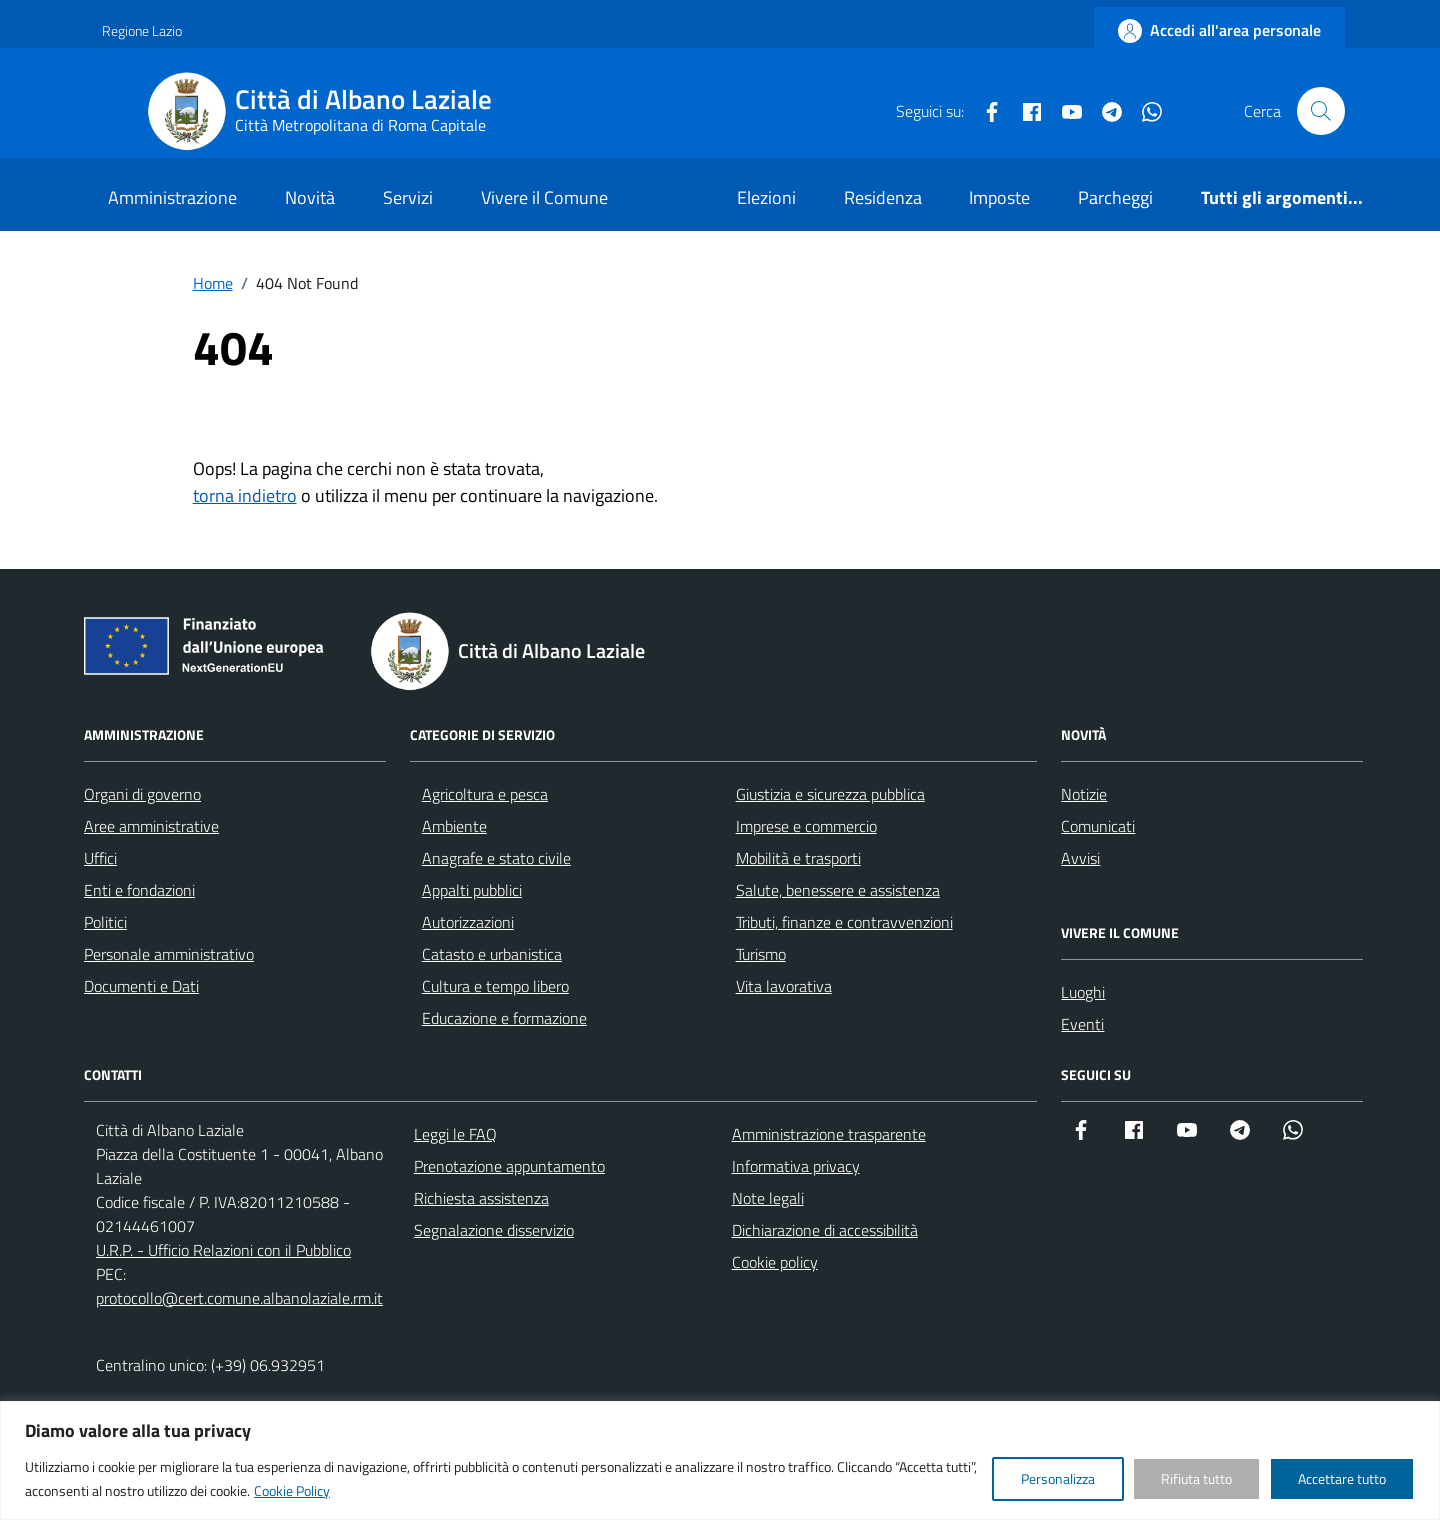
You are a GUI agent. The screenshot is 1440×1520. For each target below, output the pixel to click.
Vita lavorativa (784, 986)
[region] (720, 1460)
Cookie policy (775, 1262)
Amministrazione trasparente (829, 1134)
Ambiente (454, 826)
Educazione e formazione (504, 1018)
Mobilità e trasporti (798, 858)
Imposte (999, 197)
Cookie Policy (292, 1490)
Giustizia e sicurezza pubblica (830, 794)
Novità (310, 197)
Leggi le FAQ (455, 1134)
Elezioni (766, 197)
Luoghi (1083, 992)
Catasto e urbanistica (492, 954)
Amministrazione (172, 197)
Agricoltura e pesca (485, 794)
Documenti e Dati (141, 986)
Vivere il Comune (544, 197)
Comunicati (1098, 826)
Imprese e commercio (806, 826)
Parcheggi (1115, 197)
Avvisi (1080, 858)
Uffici (100, 858)
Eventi (1082, 1024)
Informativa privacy (796, 1166)
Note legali (768, 1198)
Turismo (761, 954)
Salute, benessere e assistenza (838, 890)
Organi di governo (142, 794)
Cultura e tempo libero (495, 986)
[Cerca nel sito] (1321, 111)
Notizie (1084, 794)
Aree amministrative (151, 826)
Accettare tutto (1342, 1478)
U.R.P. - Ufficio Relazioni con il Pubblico (223, 1250)
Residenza (883, 197)
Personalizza (1058, 1478)
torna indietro (245, 495)
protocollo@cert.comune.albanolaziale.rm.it (239, 1298)
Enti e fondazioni (139, 890)
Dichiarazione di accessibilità (825, 1230)
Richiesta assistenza (481, 1198)
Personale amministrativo (169, 954)
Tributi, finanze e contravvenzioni (844, 922)
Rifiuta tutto (1196, 1478)
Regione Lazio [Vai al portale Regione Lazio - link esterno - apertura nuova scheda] (142, 30)
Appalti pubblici (472, 890)
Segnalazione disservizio (494, 1230)
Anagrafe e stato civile (496, 858)
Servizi (408, 197)
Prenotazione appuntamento (509, 1166)
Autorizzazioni (468, 922)
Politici (105, 922)
